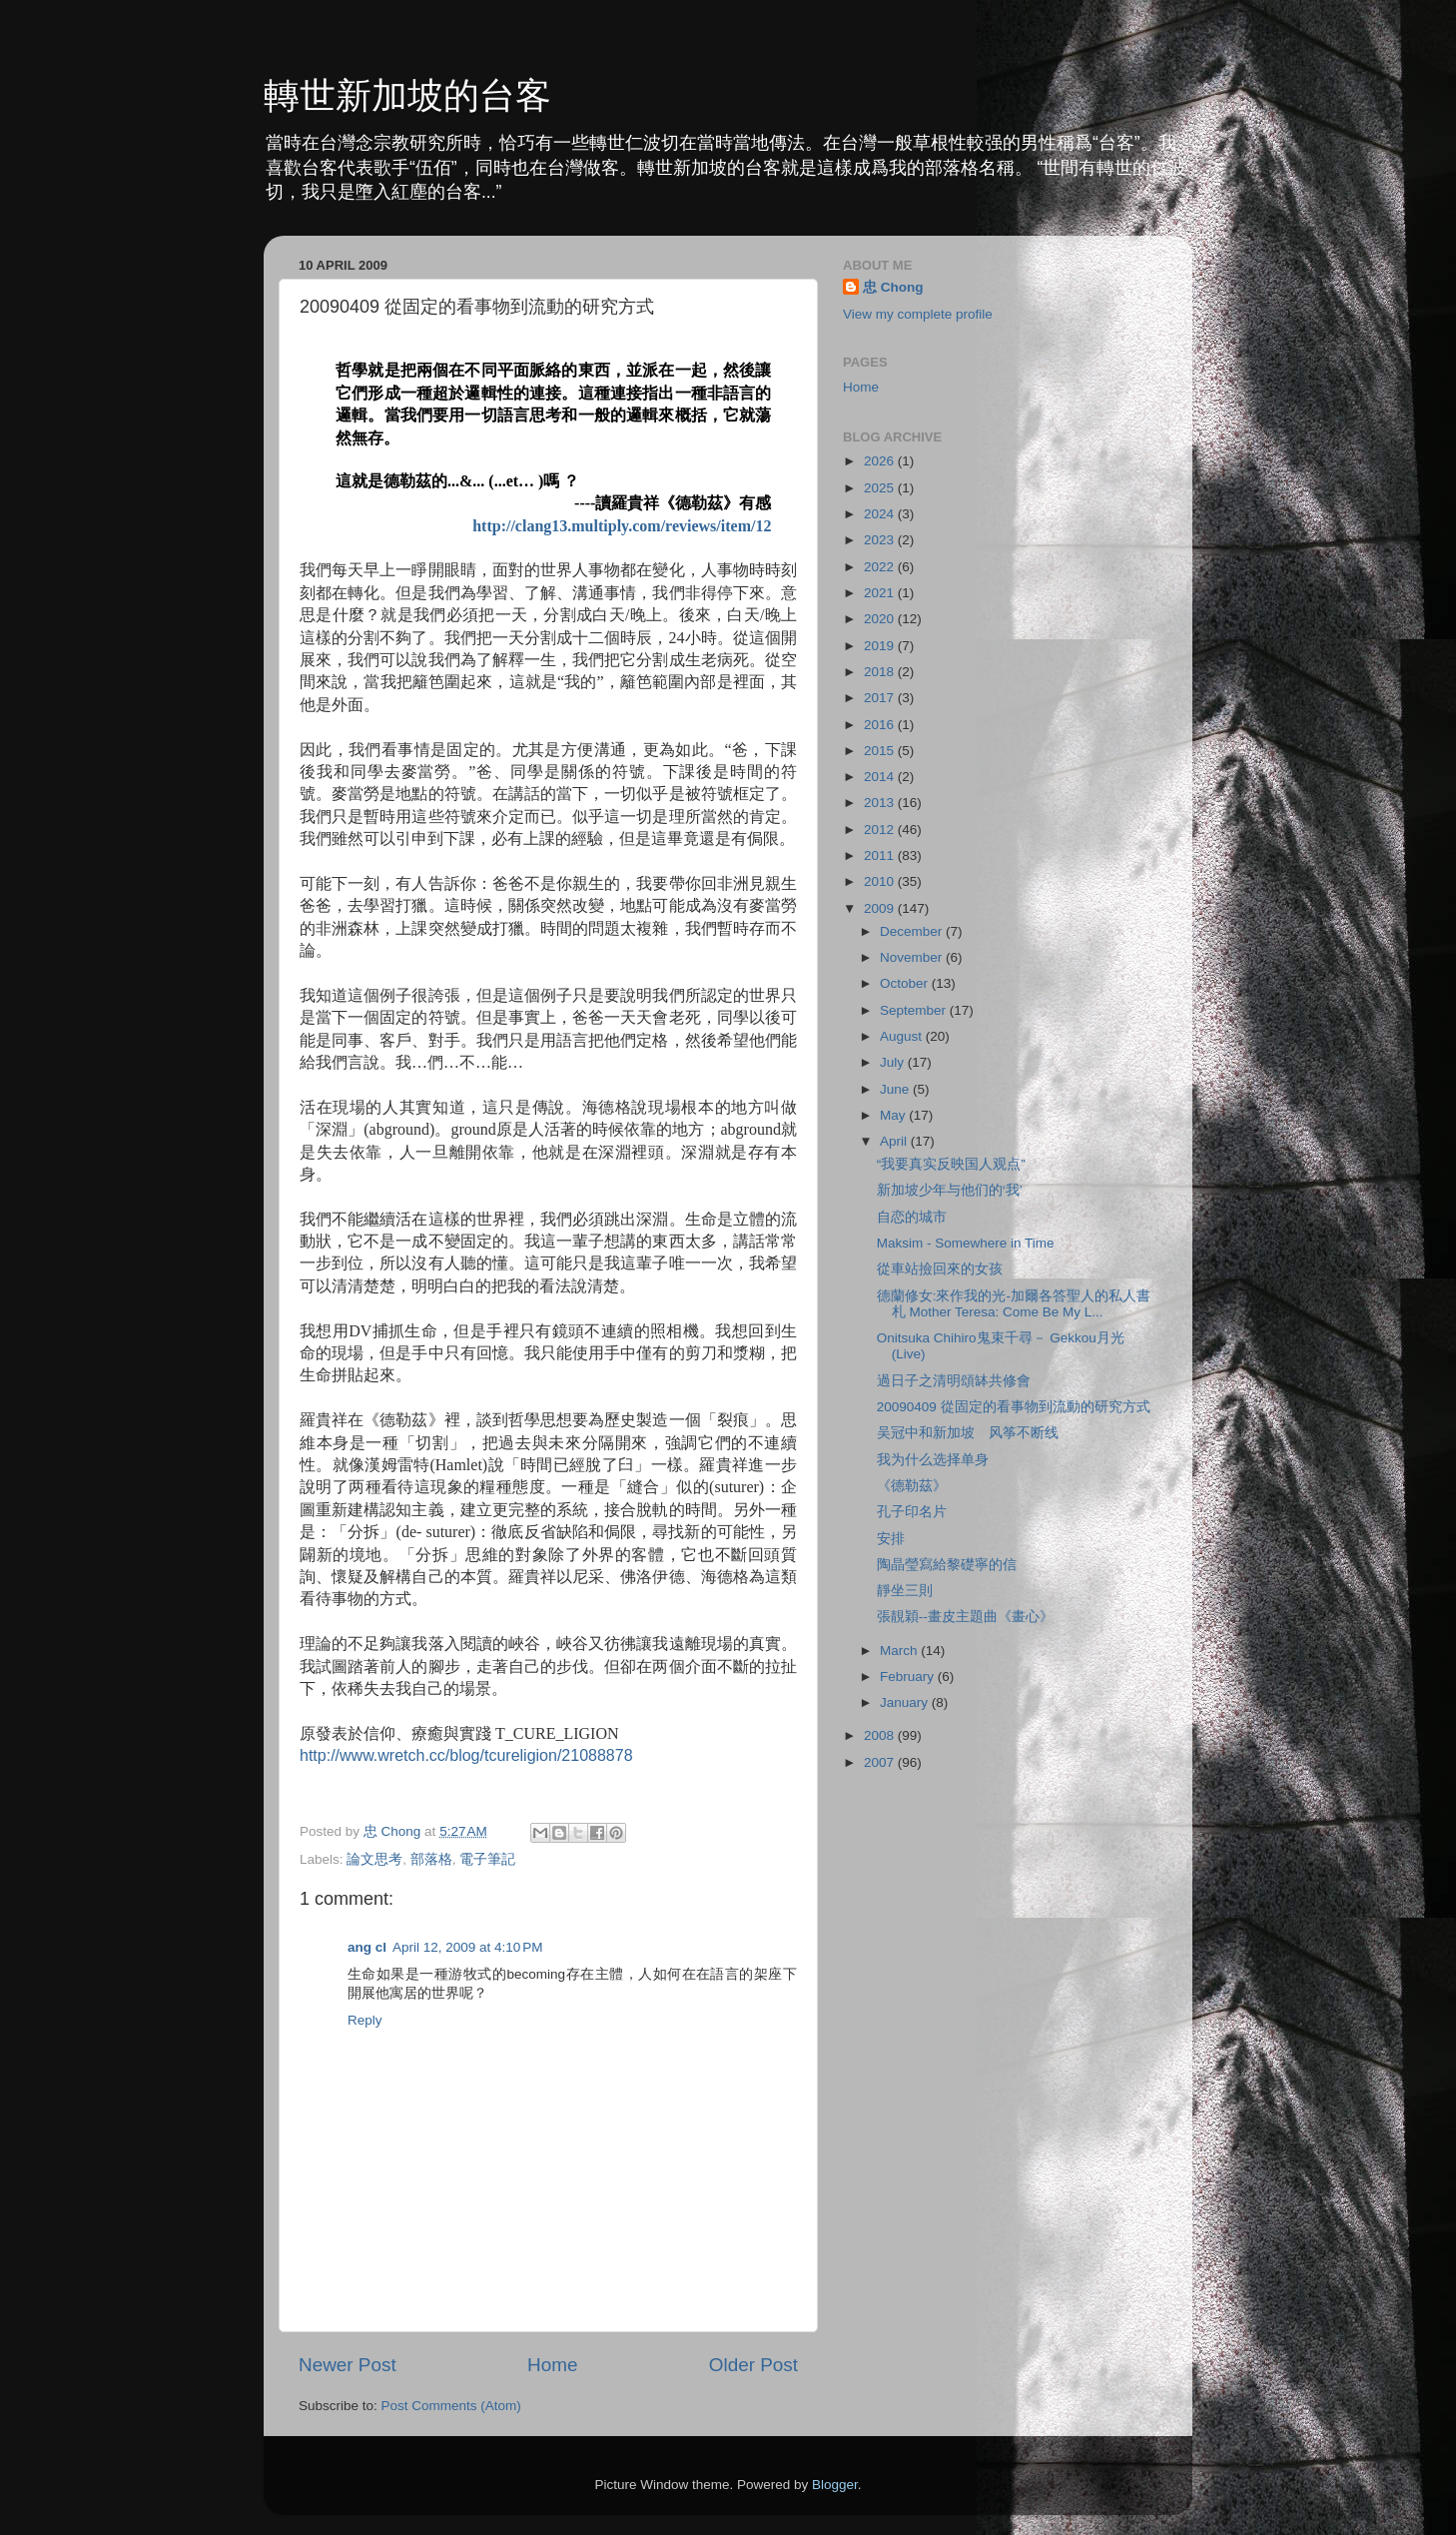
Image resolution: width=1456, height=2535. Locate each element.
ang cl (367, 1947)
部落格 (431, 1859)
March (900, 1650)
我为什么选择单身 (933, 1459)
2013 (881, 802)
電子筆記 (487, 1859)
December (913, 931)
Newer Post (347, 2364)
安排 (891, 1538)
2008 (881, 1735)
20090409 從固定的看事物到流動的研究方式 (1013, 1406)
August (903, 1036)
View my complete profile (918, 314)
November (913, 957)
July (894, 1062)
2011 (881, 855)
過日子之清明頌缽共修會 (954, 1380)
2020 (881, 618)
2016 (881, 724)
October (906, 983)
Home (552, 2364)
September (915, 1010)
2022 (881, 566)
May (894, 1115)
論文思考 (374, 1859)
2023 (881, 539)
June (896, 1089)
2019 (881, 645)
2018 (881, 671)
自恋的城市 (912, 1217)
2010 (881, 881)
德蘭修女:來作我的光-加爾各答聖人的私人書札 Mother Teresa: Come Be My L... (1013, 1303)
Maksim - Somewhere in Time (966, 1243)
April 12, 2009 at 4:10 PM (467, 1947)
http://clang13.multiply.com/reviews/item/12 (621, 525)
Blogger (835, 2484)
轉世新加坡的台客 (407, 95)
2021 (881, 592)
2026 (881, 460)
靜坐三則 (905, 1590)
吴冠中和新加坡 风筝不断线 (968, 1432)
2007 (881, 1762)
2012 (881, 829)
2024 (881, 513)
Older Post (753, 2364)
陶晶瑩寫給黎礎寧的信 (947, 1564)
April (895, 1141)
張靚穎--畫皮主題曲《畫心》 (965, 1616)
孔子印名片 (912, 1511)
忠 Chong (893, 287)
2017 (881, 697)
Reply (365, 2020)
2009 (881, 908)
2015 (881, 750)
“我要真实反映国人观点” (951, 1164)
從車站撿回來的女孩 (940, 1269)
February (909, 1676)
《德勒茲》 (912, 1485)
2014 (881, 776)
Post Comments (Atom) (451, 2405)
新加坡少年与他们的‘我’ (950, 1190)
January (906, 1702)
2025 (881, 487)
